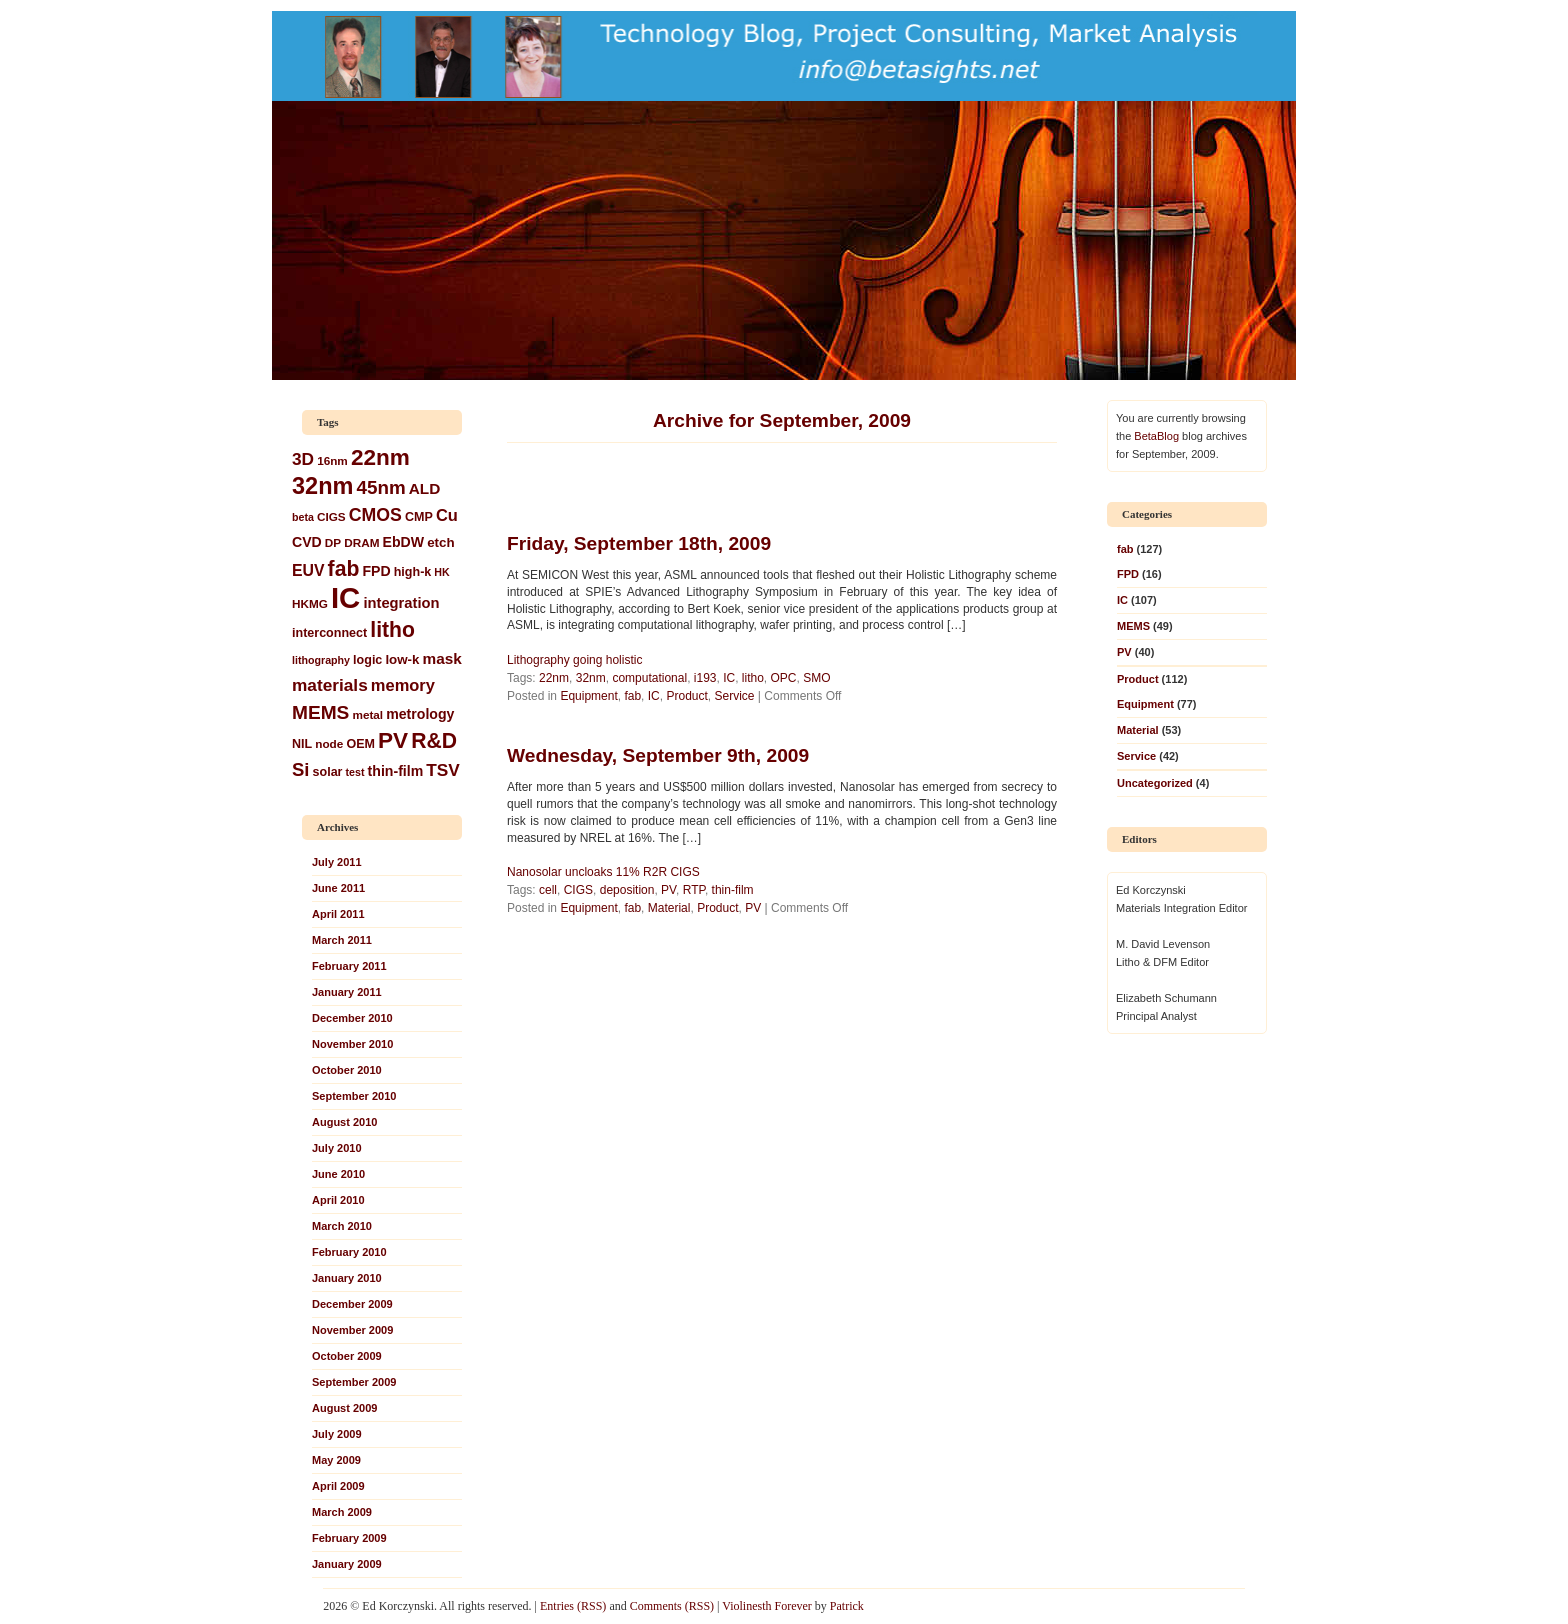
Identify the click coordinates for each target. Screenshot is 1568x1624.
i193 (705, 678)
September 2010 (354, 1096)
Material (669, 908)
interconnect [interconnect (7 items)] (329, 633)
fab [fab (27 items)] (344, 568)
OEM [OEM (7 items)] (360, 744)
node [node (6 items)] (329, 743)
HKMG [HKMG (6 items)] (310, 603)
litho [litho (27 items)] (392, 629)
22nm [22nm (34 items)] (380, 457)
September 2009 (354, 1382)
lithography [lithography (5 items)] (321, 660)
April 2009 (338, 1486)
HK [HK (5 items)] (441, 572)
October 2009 (347, 1356)
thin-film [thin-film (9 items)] (396, 771)
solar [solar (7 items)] (328, 772)
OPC (784, 678)
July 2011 (337, 862)
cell (548, 890)
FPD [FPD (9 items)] (376, 571)
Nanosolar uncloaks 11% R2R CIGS (603, 872)
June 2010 (338, 1174)
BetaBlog (1156, 436)
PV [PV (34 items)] (393, 740)
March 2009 (342, 1512)
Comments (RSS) (672, 1606)
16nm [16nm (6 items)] (332, 460)
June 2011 (338, 888)
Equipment (588, 696)
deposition (627, 890)
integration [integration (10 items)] (401, 603)
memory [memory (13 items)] (403, 685)
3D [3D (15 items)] (303, 459)
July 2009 (337, 1434)
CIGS (578, 890)
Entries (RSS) (573, 1606)
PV (668, 890)
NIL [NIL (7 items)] (302, 744)
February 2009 (349, 1538)
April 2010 (338, 1200)
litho (753, 678)
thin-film (733, 890)
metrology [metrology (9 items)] (420, 714)
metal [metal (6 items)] (367, 714)
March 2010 (342, 1226)
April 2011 (338, 914)
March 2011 (342, 940)
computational (649, 678)
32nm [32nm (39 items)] (322, 486)
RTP (694, 890)
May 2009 (336, 1460)
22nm (554, 678)
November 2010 (352, 1044)
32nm (591, 678)
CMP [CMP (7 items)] (419, 517)
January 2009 (347, 1564)
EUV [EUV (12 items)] (308, 570)
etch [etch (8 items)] (440, 542)
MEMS (1133, 626)
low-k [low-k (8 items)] (402, 659)
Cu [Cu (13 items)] (447, 515)
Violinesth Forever (767, 1606)
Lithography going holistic (574, 660)
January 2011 (347, 992)
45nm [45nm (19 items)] (381, 487)
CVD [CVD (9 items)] (307, 542)
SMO (816, 678)
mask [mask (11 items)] (442, 658)
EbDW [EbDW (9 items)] (404, 542)
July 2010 (337, 1148)
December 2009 (352, 1304)
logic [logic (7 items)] (367, 660)
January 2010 (347, 1278)
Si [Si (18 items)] (300, 769)
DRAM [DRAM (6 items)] (361, 542)
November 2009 (352, 1330)
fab (632, 696)
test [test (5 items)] (355, 772)
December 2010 (352, 1018)
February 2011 (349, 966)
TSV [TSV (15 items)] (443, 770)
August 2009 (344, 1408)
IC (729, 678)
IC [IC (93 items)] (345, 597)
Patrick (847, 1606)
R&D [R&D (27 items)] (434, 740)
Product (686, 696)
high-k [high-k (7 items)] (413, 572)
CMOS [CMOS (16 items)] (375, 515)
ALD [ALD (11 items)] (425, 488)
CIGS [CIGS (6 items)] (331, 516)
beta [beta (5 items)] (303, 517)
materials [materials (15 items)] (330, 685)
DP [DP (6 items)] (333, 542)
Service (734, 696)
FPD (1128, 574)
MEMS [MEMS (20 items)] (320, 712)
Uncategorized (1155, 783)
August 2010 (344, 1122)
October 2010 (347, 1070)
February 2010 (349, 1252)
